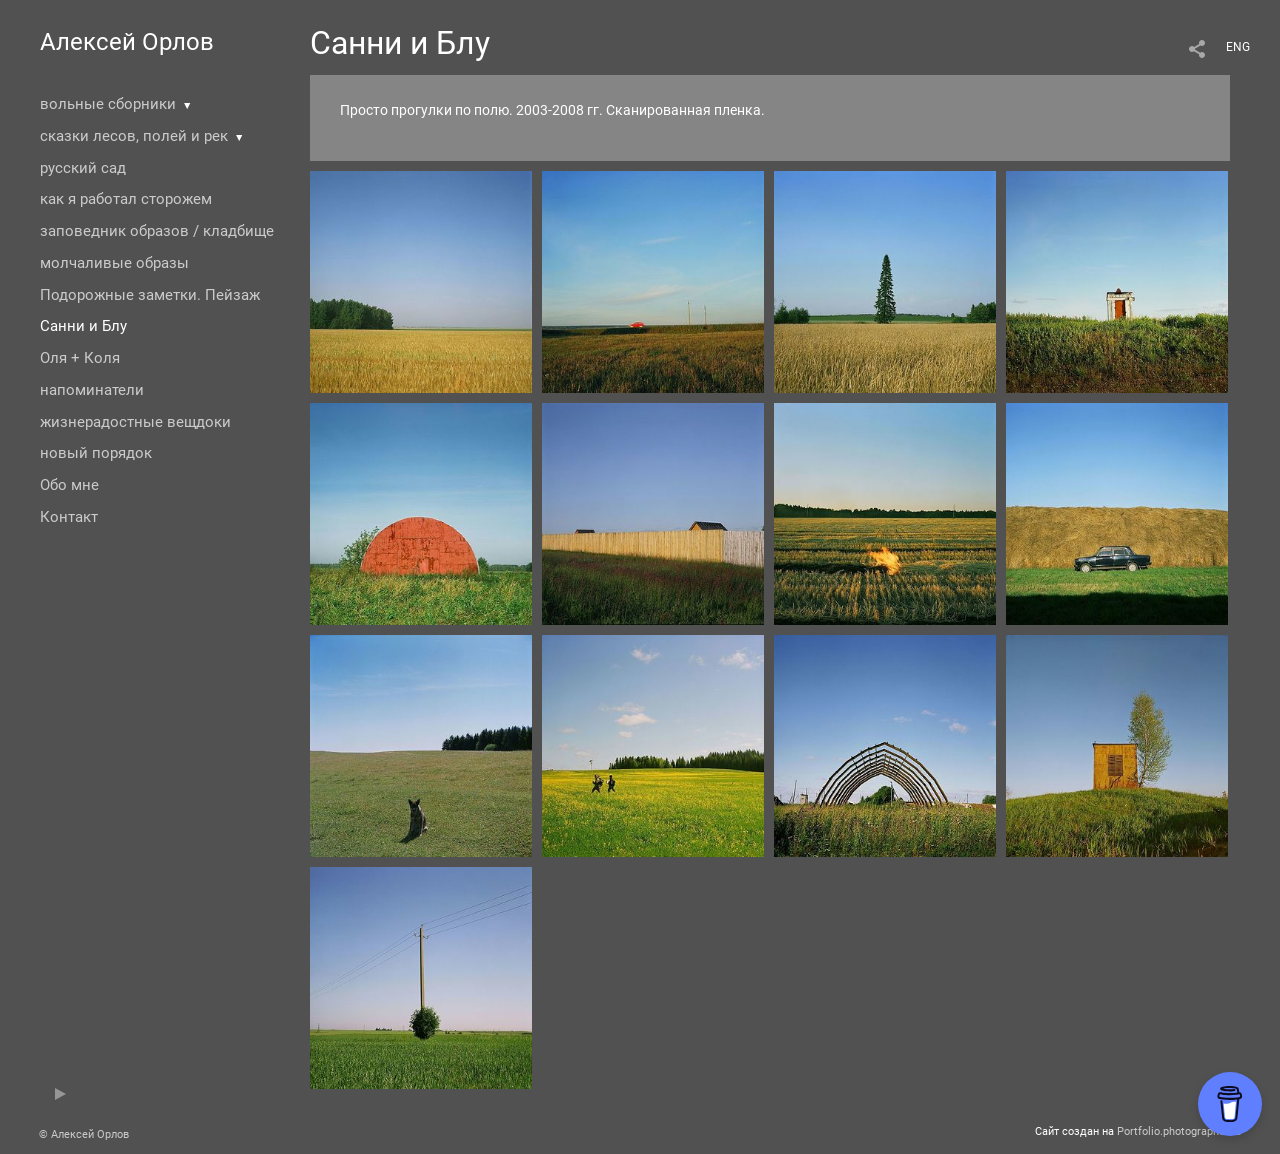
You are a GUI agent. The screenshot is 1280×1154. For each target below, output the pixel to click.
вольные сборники (108, 104)
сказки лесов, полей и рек (134, 136)
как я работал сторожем (126, 199)
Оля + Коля (80, 358)
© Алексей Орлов (84, 1134)
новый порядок (96, 453)
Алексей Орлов (127, 42)
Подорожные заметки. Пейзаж (150, 295)
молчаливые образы (114, 263)
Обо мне (69, 485)
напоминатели (92, 390)
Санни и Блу (83, 326)
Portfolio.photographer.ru (1179, 1131)
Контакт (69, 517)
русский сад (83, 168)
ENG (1238, 47)
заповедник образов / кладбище (157, 231)
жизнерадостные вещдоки (135, 422)
